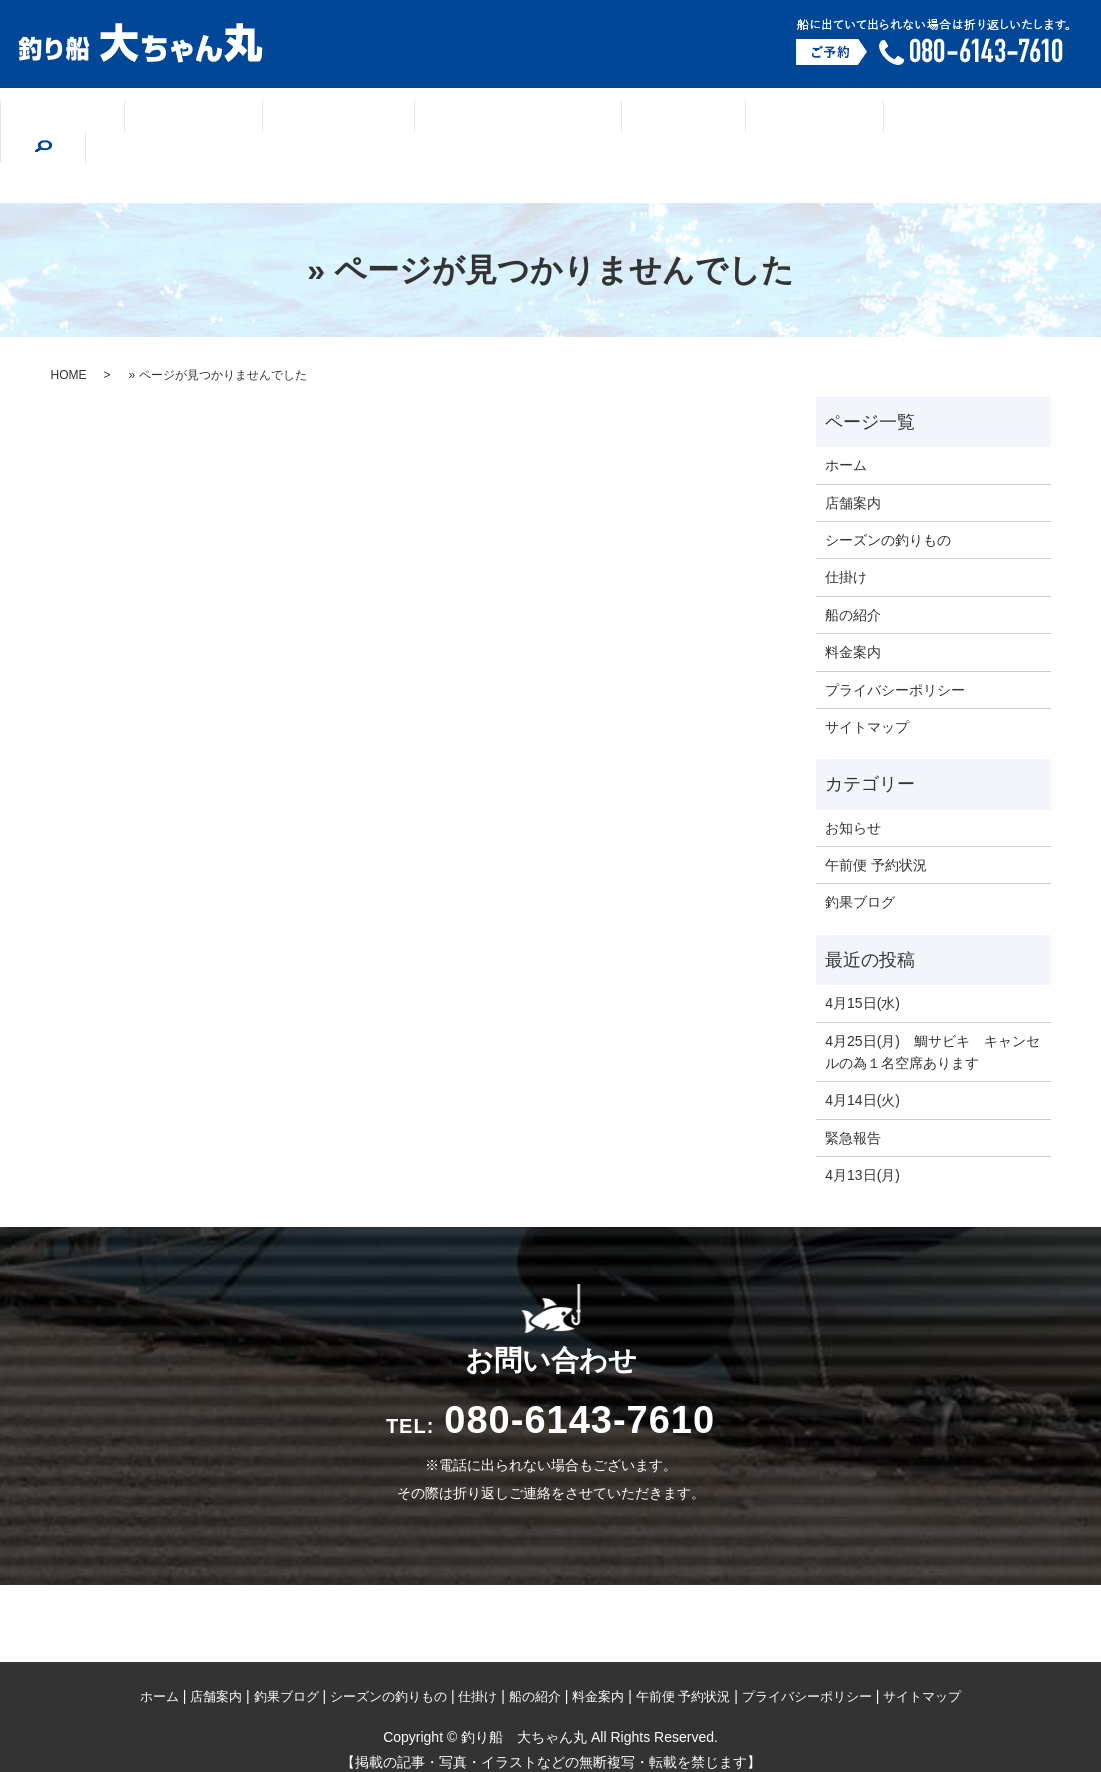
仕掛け (659, 124)
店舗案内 (235, 124)
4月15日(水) (862, 958)
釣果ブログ (356, 124)
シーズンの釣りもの (515, 124)
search (979, 122)
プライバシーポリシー (895, 645)
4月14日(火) (862, 1055)
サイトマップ (867, 682)
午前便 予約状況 (876, 820)
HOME (69, 330)
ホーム (128, 124)
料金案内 (880, 124)
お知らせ (853, 783)
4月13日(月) (862, 1130)
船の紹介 (766, 124)
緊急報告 (853, 1093)
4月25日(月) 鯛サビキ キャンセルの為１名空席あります (932, 1007)
